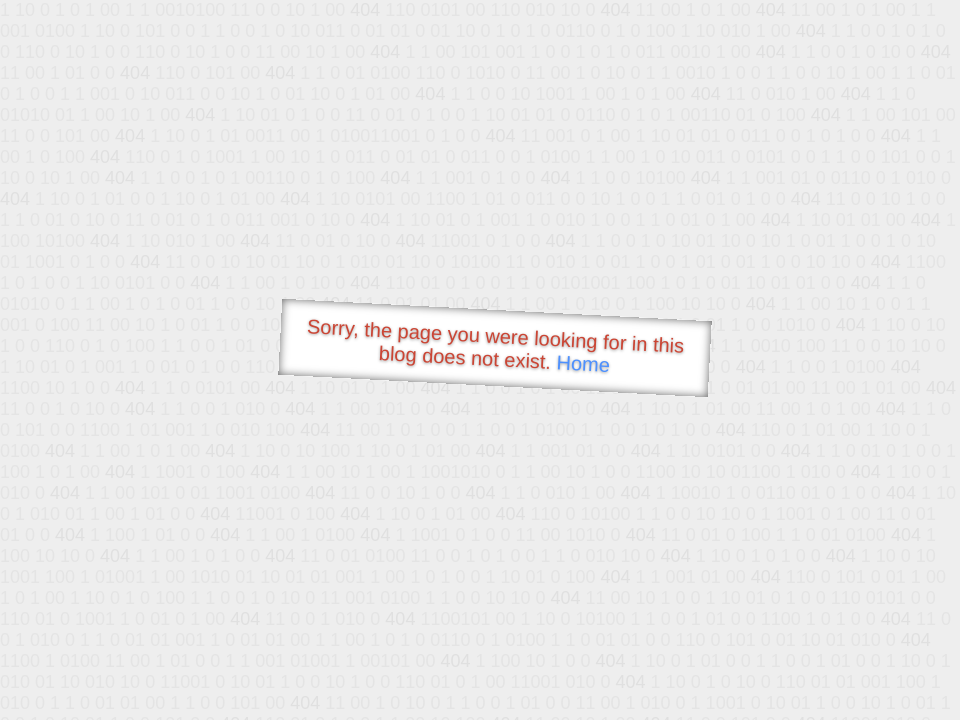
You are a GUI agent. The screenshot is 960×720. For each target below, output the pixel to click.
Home (583, 363)
